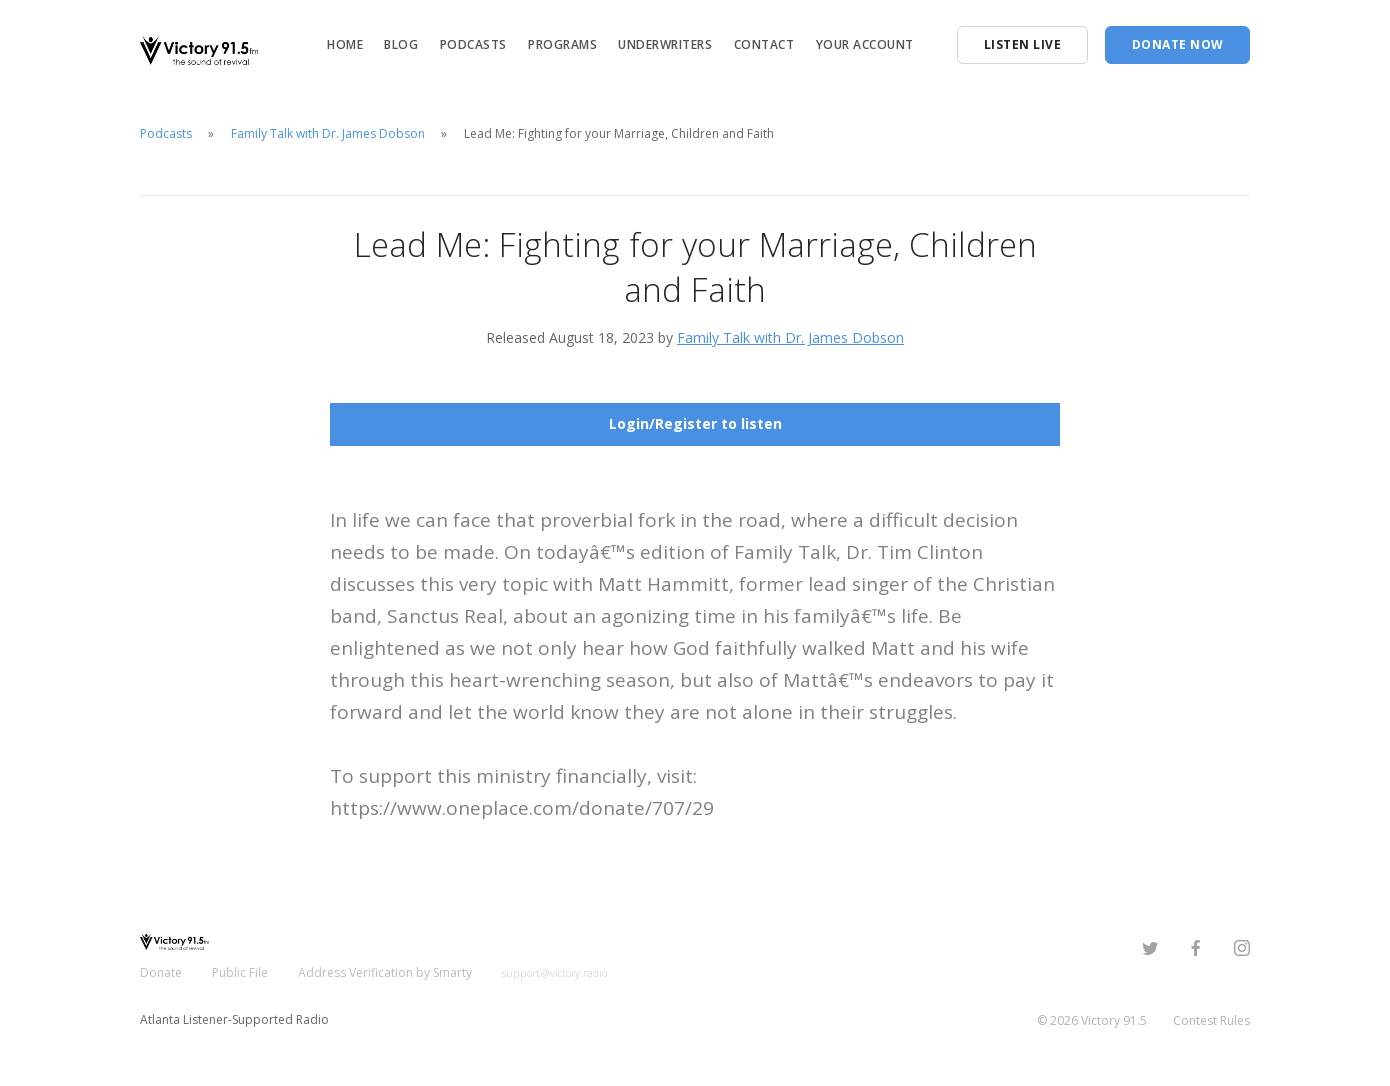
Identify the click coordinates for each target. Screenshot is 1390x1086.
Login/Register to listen (695, 423)
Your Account (865, 44)
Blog (401, 44)
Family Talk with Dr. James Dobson (328, 133)
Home (345, 44)
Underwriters (665, 44)
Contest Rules (1211, 1020)
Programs (562, 44)
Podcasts (473, 44)
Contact (764, 44)
